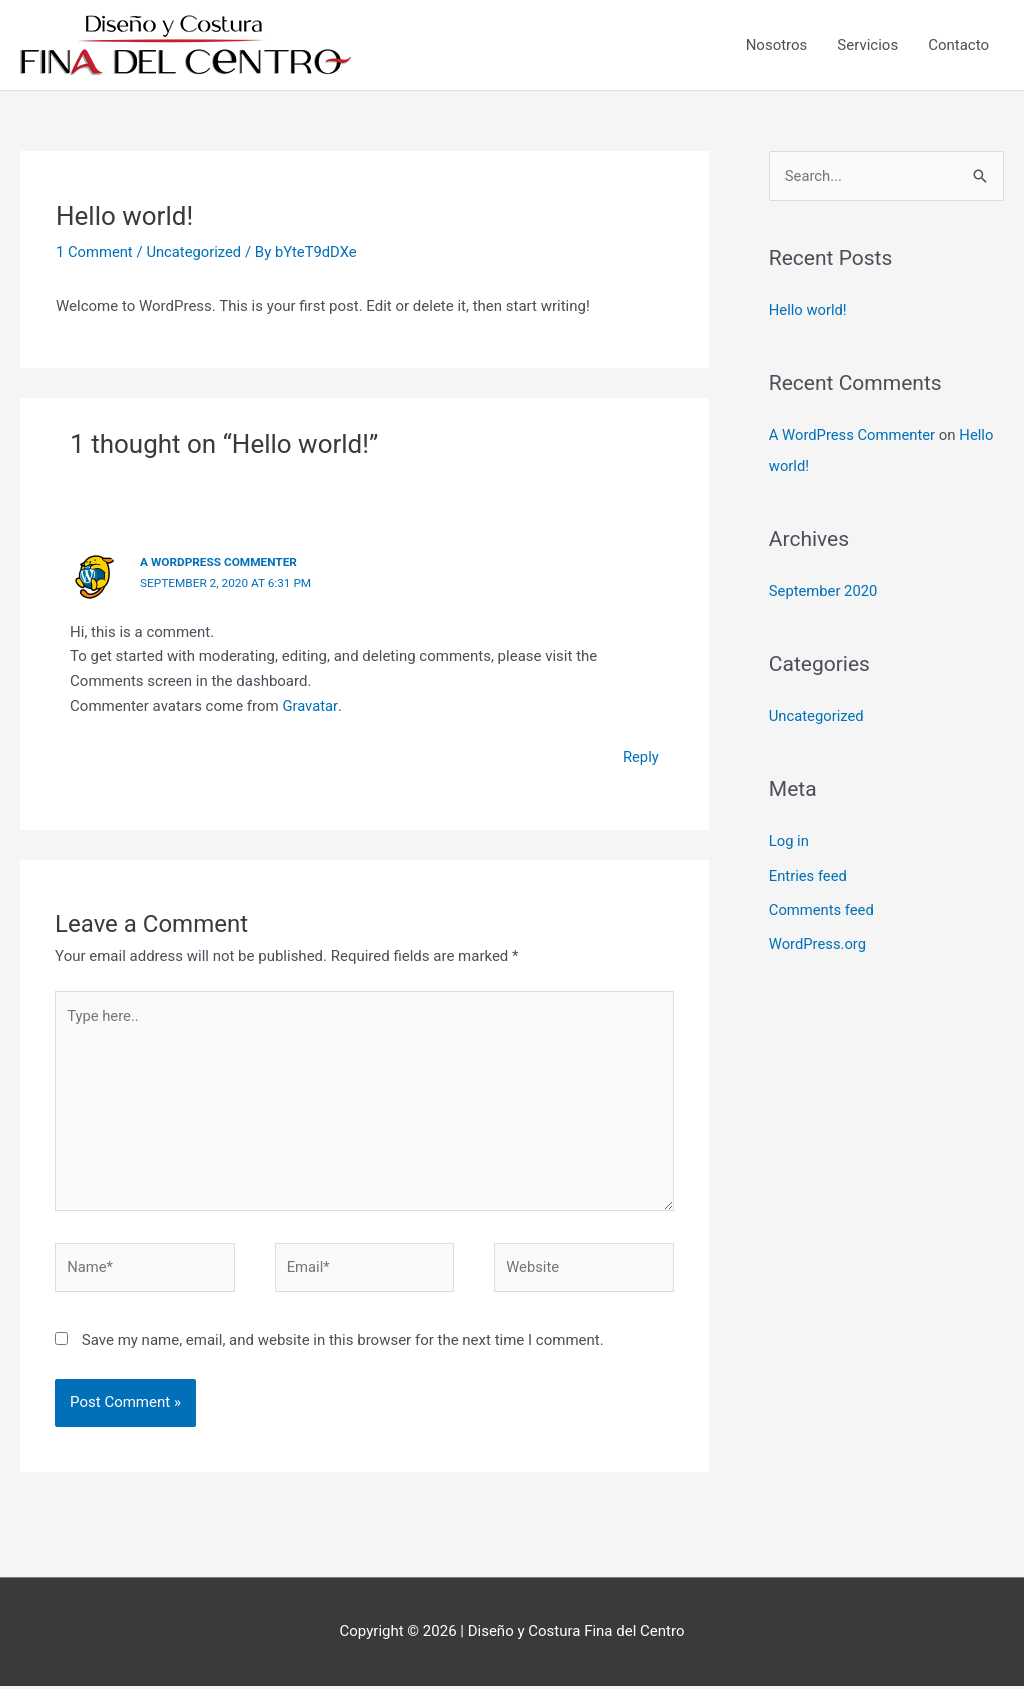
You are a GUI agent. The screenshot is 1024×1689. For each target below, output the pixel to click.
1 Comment (95, 252)
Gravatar (310, 705)
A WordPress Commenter (219, 563)
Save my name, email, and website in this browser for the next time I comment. (343, 1343)
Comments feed (822, 907)
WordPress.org (818, 941)
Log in (789, 839)
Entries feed (808, 873)
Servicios (867, 45)
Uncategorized (196, 252)
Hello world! (808, 311)
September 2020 (824, 590)
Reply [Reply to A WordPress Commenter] (640, 756)
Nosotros (777, 45)
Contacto (958, 45)
